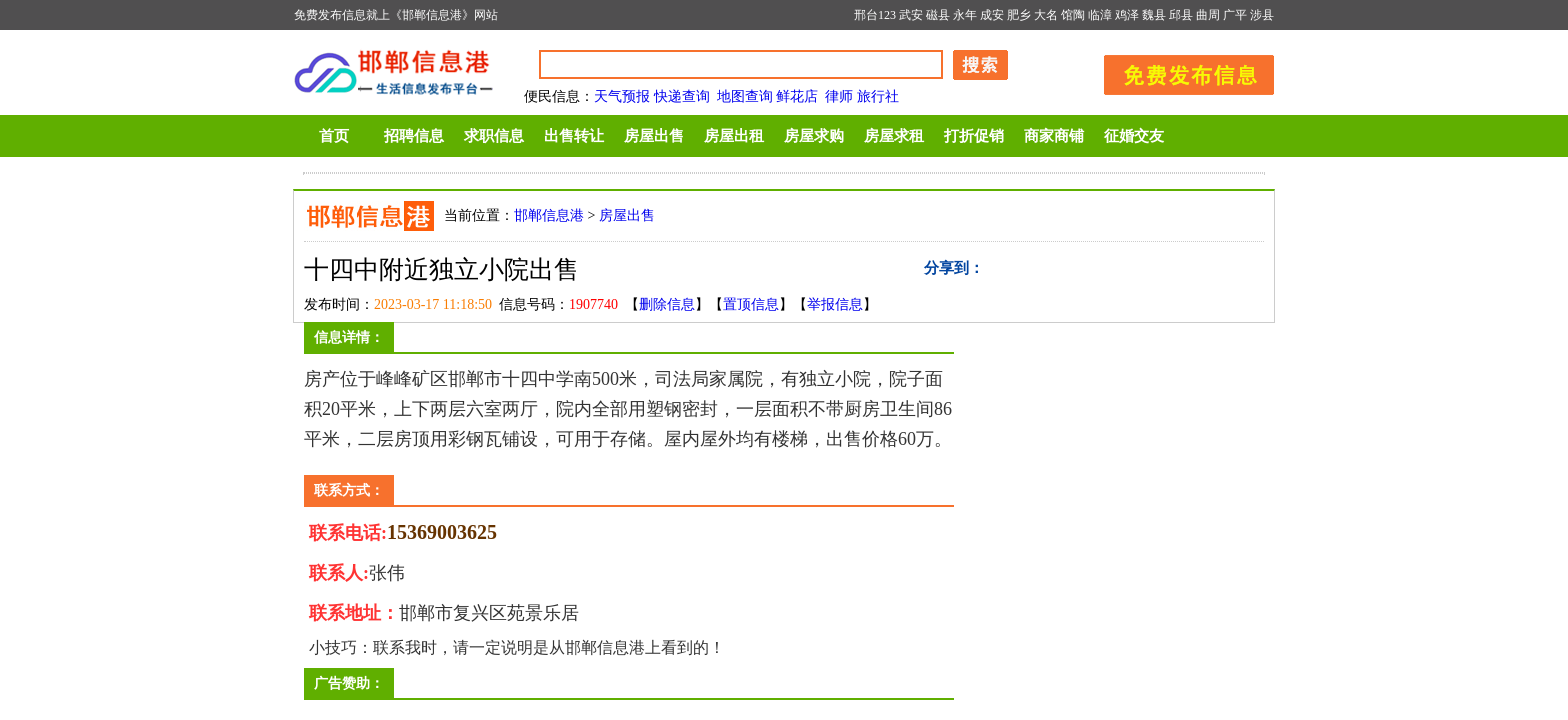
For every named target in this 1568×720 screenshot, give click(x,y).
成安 (992, 15)
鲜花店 (797, 96)
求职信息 (494, 136)
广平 (1235, 15)
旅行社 (878, 96)
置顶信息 (751, 304)
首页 (334, 136)
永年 (965, 15)
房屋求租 (894, 136)
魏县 (1154, 15)
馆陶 (1073, 15)
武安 (911, 15)
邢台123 (875, 15)
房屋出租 (734, 136)
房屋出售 (654, 136)
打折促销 (974, 136)
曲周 (1208, 15)
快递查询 (682, 96)
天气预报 (622, 96)
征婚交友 (1134, 136)
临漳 (1100, 15)
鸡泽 (1127, 15)
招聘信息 (414, 136)
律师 (839, 96)
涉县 (1262, 15)
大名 (1046, 15)
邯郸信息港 (549, 215)
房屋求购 (814, 136)
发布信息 (1179, 71)
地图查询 (745, 96)
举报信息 (835, 304)
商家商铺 (1054, 136)
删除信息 (667, 304)
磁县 (938, 15)
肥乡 (1019, 15)
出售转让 (574, 136)
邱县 (1181, 15)
